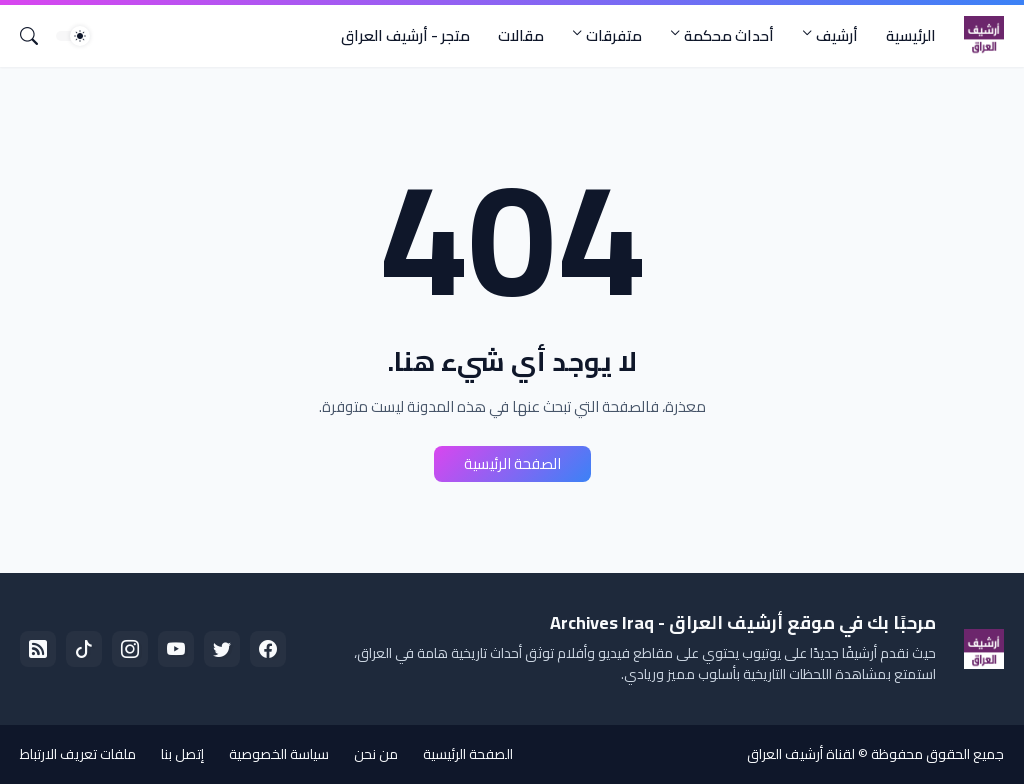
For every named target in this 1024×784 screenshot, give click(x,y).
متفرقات (614, 35)
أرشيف (837, 35)
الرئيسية (911, 35)
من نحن (376, 754)
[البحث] (37, 36)
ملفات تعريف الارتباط (78, 754)
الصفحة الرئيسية (512, 463)
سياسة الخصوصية (279, 754)
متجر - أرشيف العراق (405, 35)
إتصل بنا (182, 754)
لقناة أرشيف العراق (801, 754)
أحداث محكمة (729, 35)
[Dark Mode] (73, 36)
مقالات (521, 35)
